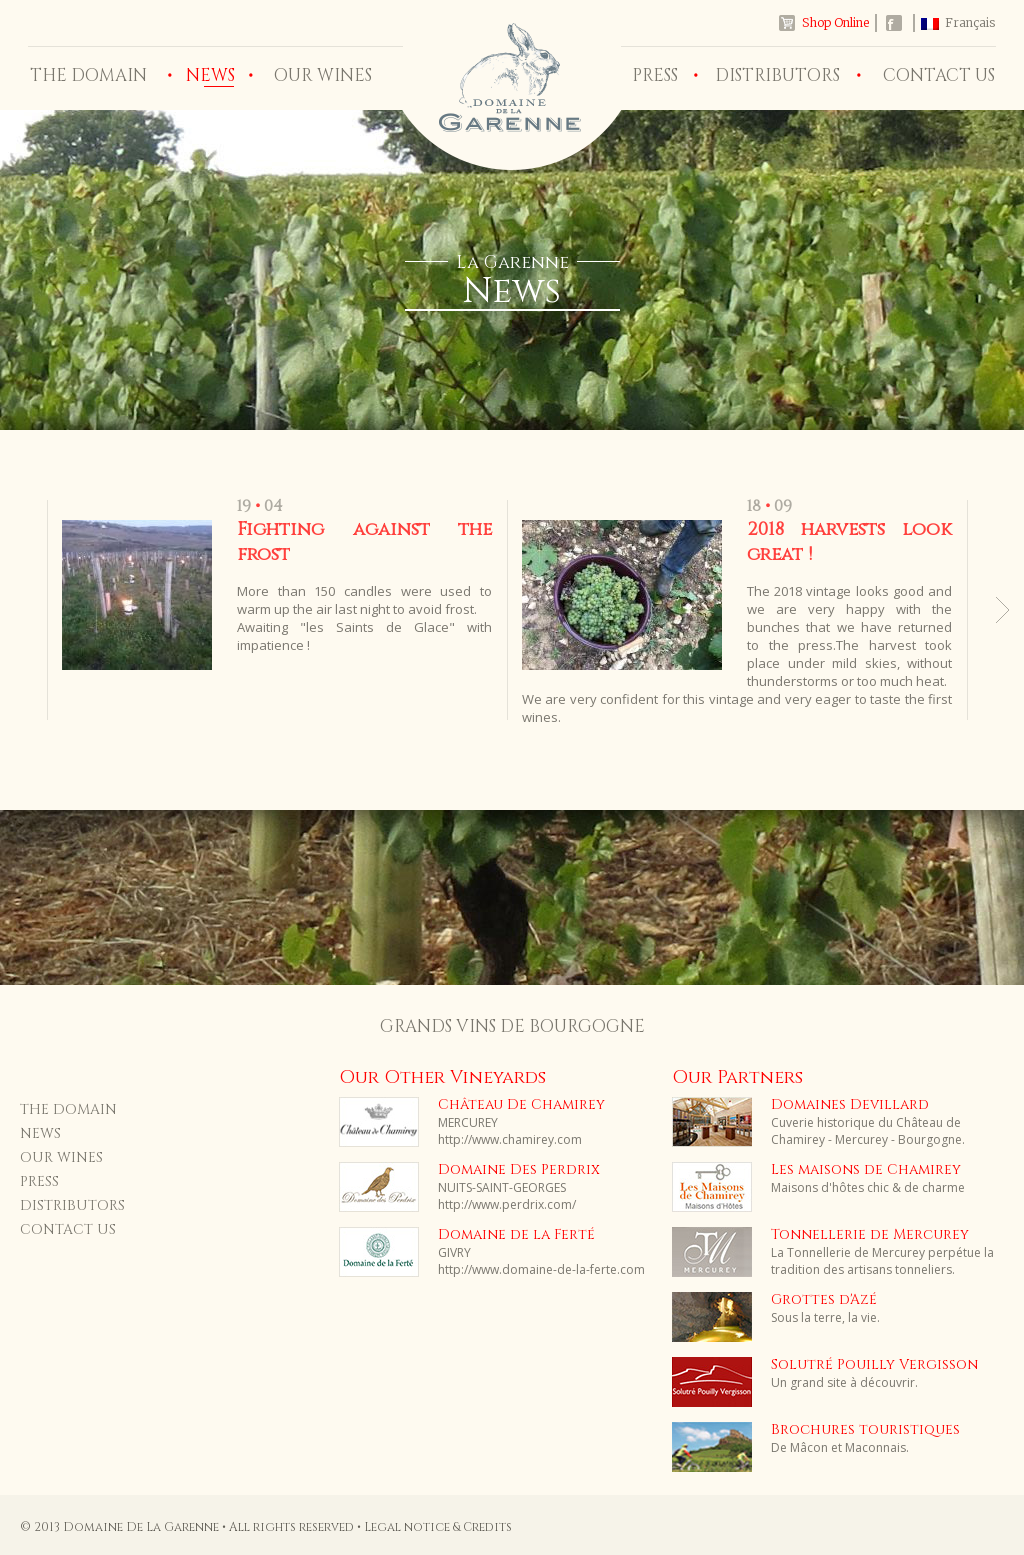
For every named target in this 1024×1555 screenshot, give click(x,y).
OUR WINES (323, 75)
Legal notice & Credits (438, 1527)
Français (970, 22)
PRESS (655, 75)
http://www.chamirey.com (510, 1139)
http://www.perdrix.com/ (507, 1204)
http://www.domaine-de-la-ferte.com (541, 1269)
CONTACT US (939, 75)
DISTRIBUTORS (777, 75)
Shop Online (835, 22)
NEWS (40, 1133)
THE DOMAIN (88, 75)
